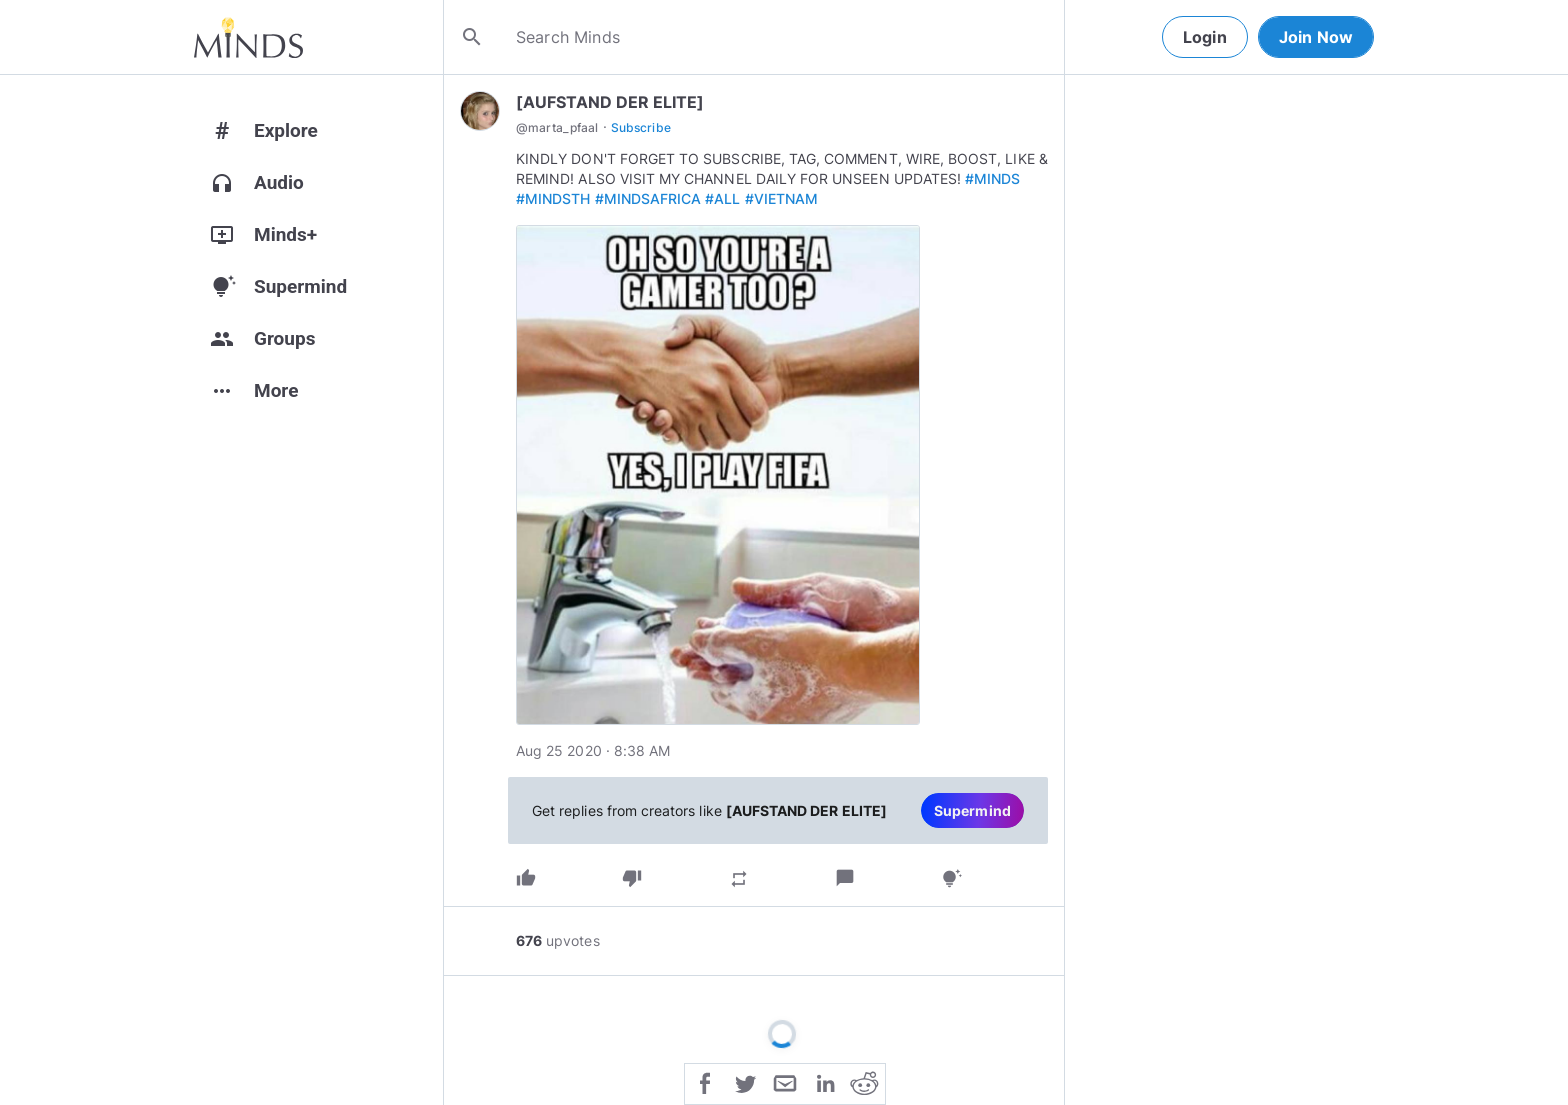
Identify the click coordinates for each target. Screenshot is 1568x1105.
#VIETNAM (781, 198)
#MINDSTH (553, 198)
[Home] (248, 37)
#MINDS (992, 178)
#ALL (722, 198)
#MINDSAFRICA (648, 198)
